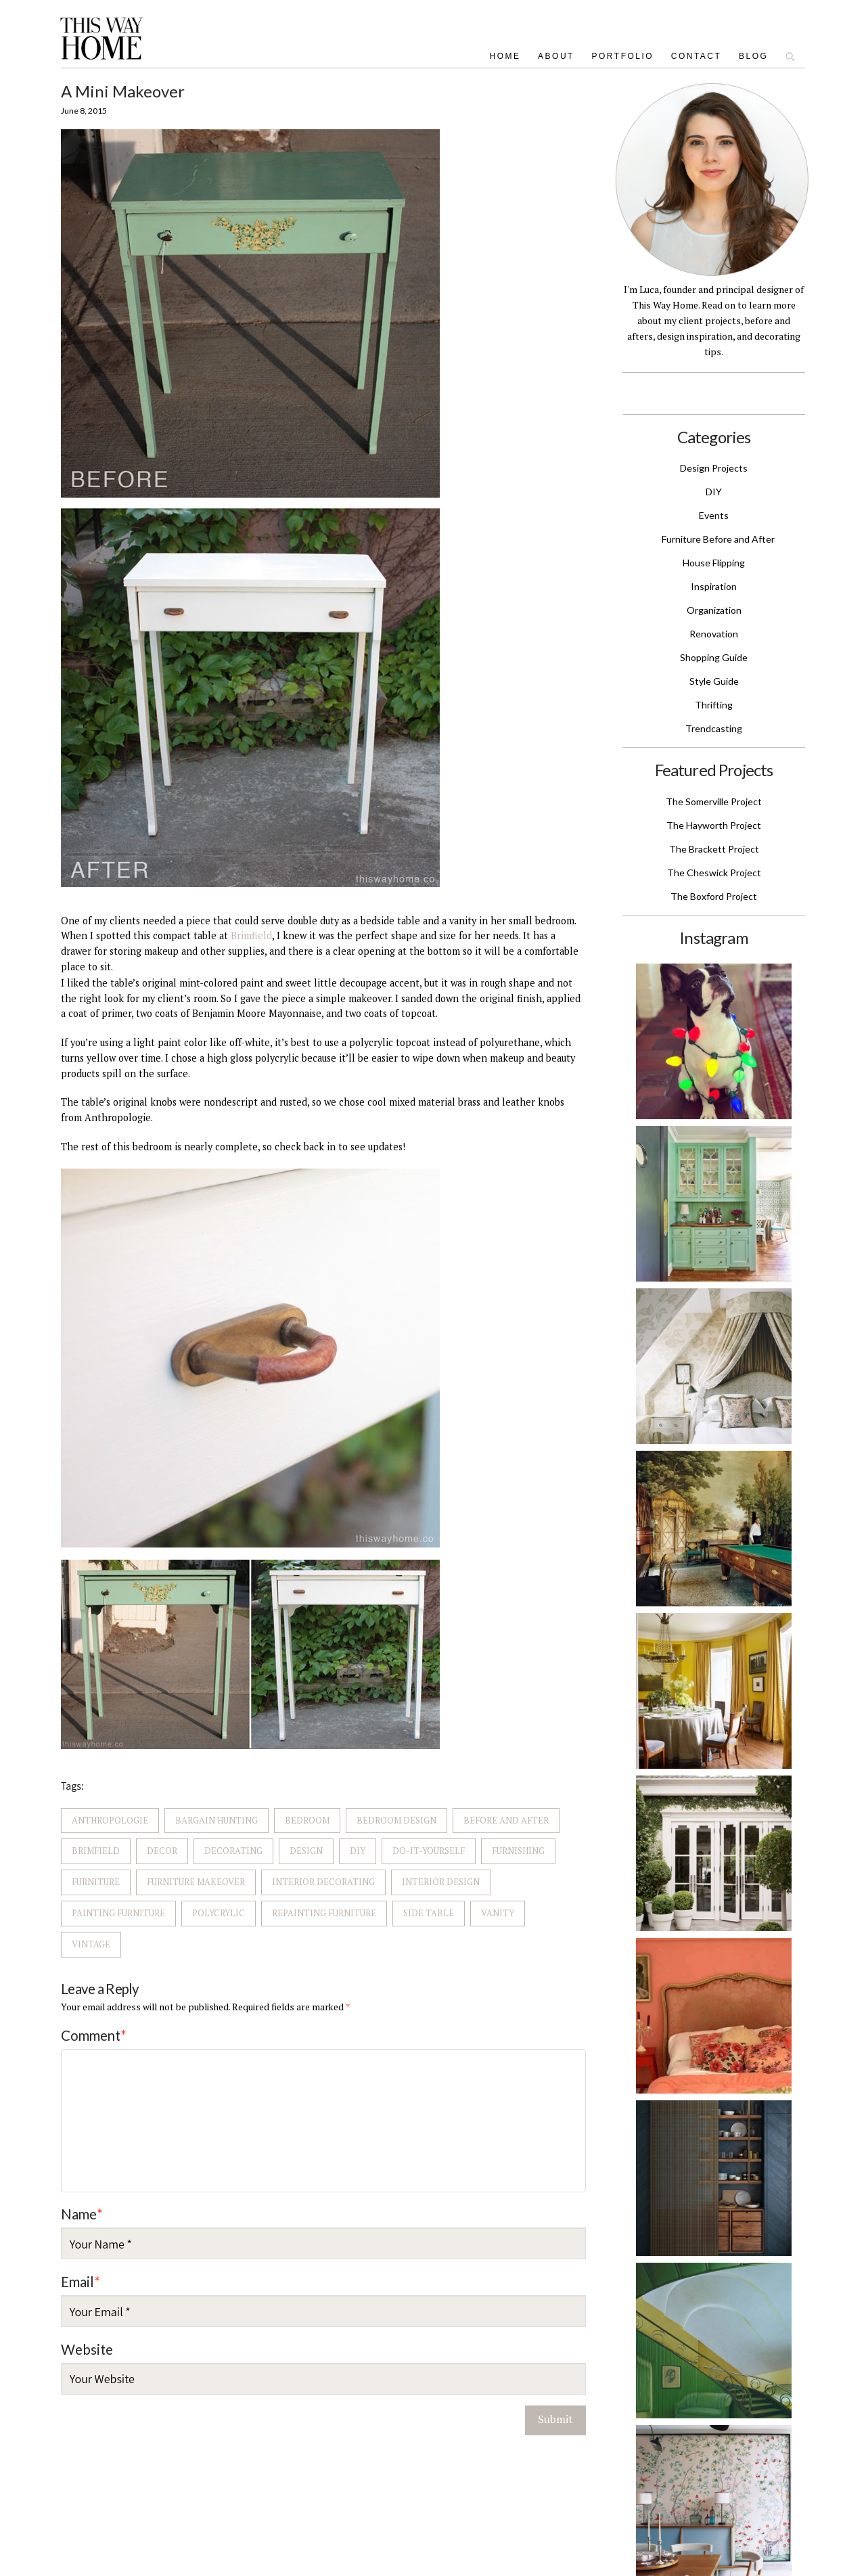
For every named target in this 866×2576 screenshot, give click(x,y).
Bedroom (307, 1820)
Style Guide (714, 681)
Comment (94, 2035)
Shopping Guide (714, 657)
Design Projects (714, 468)
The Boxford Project (713, 896)
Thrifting (714, 704)
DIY (357, 1851)
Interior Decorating (323, 1882)
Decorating (233, 1851)
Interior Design (441, 1882)
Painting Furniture (118, 1913)
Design (306, 1851)
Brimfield (251, 935)
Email (80, 2282)
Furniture (96, 1882)
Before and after (506, 1820)
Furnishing (518, 1851)
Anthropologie (110, 1820)
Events (714, 515)
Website (87, 2349)
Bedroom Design (396, 1820)
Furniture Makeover (196, 1882)
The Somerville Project (714, 801)
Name (82, 2214)
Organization (714, 610)
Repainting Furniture (324, 1913)
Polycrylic (218, 1913)
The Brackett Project (714, 849)
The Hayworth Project (713, 825)
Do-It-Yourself (428, 1851)
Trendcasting (713, 728)
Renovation (713, 633)
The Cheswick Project (714, 872)
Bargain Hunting (216, 1820)
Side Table (428, 1913)
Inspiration (714, 586)
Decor (162, 1851)
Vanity (497, 1913)
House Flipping (714, 562)
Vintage (91, 1944)
